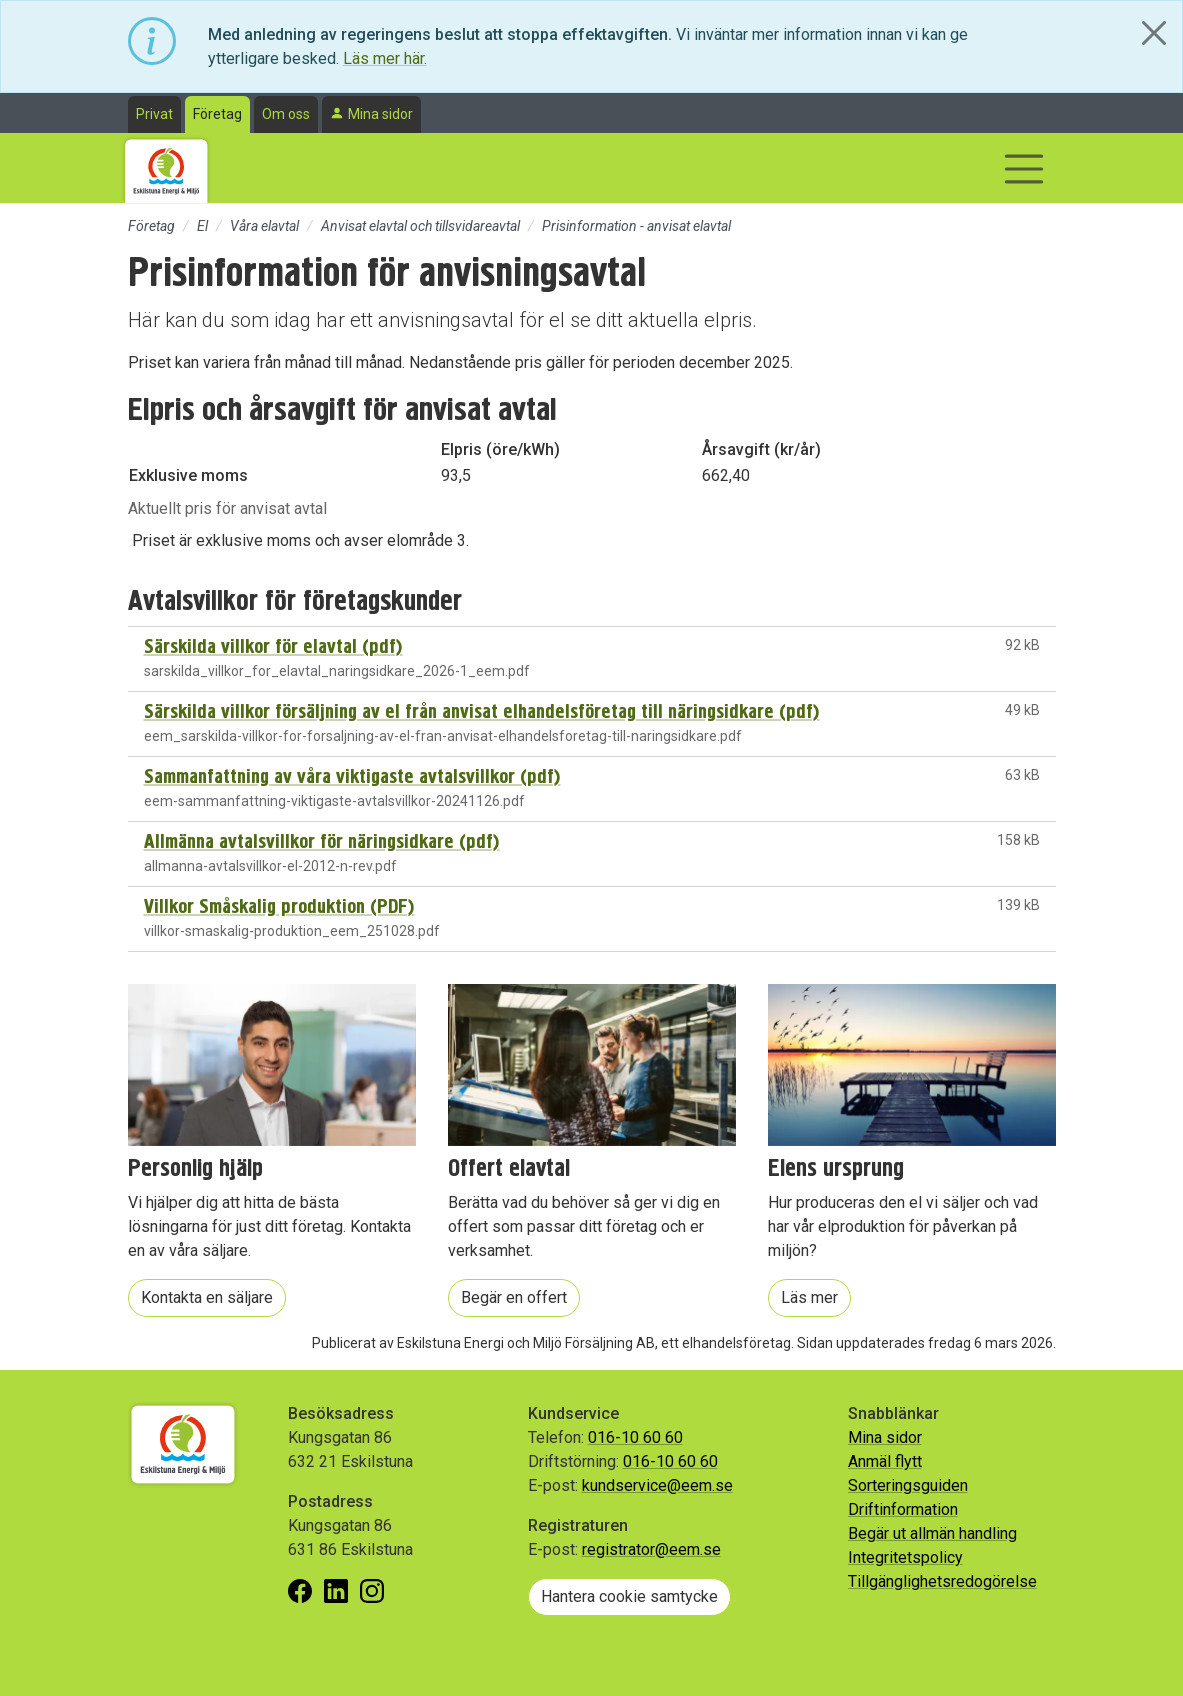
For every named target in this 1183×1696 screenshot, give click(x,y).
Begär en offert (514, 1297)
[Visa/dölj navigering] (1024, 169)
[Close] (1154, 33)
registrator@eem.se (651, 1549)
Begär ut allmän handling (932, 1533)
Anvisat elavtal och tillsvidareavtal (420, 226)
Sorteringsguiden (908, 1485)
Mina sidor (380, 114)
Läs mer (809, 1297)
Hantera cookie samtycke (629, 1596)
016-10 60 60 (635, 1437)
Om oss (286, 114)
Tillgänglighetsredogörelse (942, 1581)
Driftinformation (903, 1509)
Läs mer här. (385, 58)
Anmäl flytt (885, 1461)
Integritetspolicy (905, 1557)
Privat (154, 114)
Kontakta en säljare (207, 1297)
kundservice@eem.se (657, 1485)
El (202, 226)
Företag (217, 114)
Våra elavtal (264, 226)
